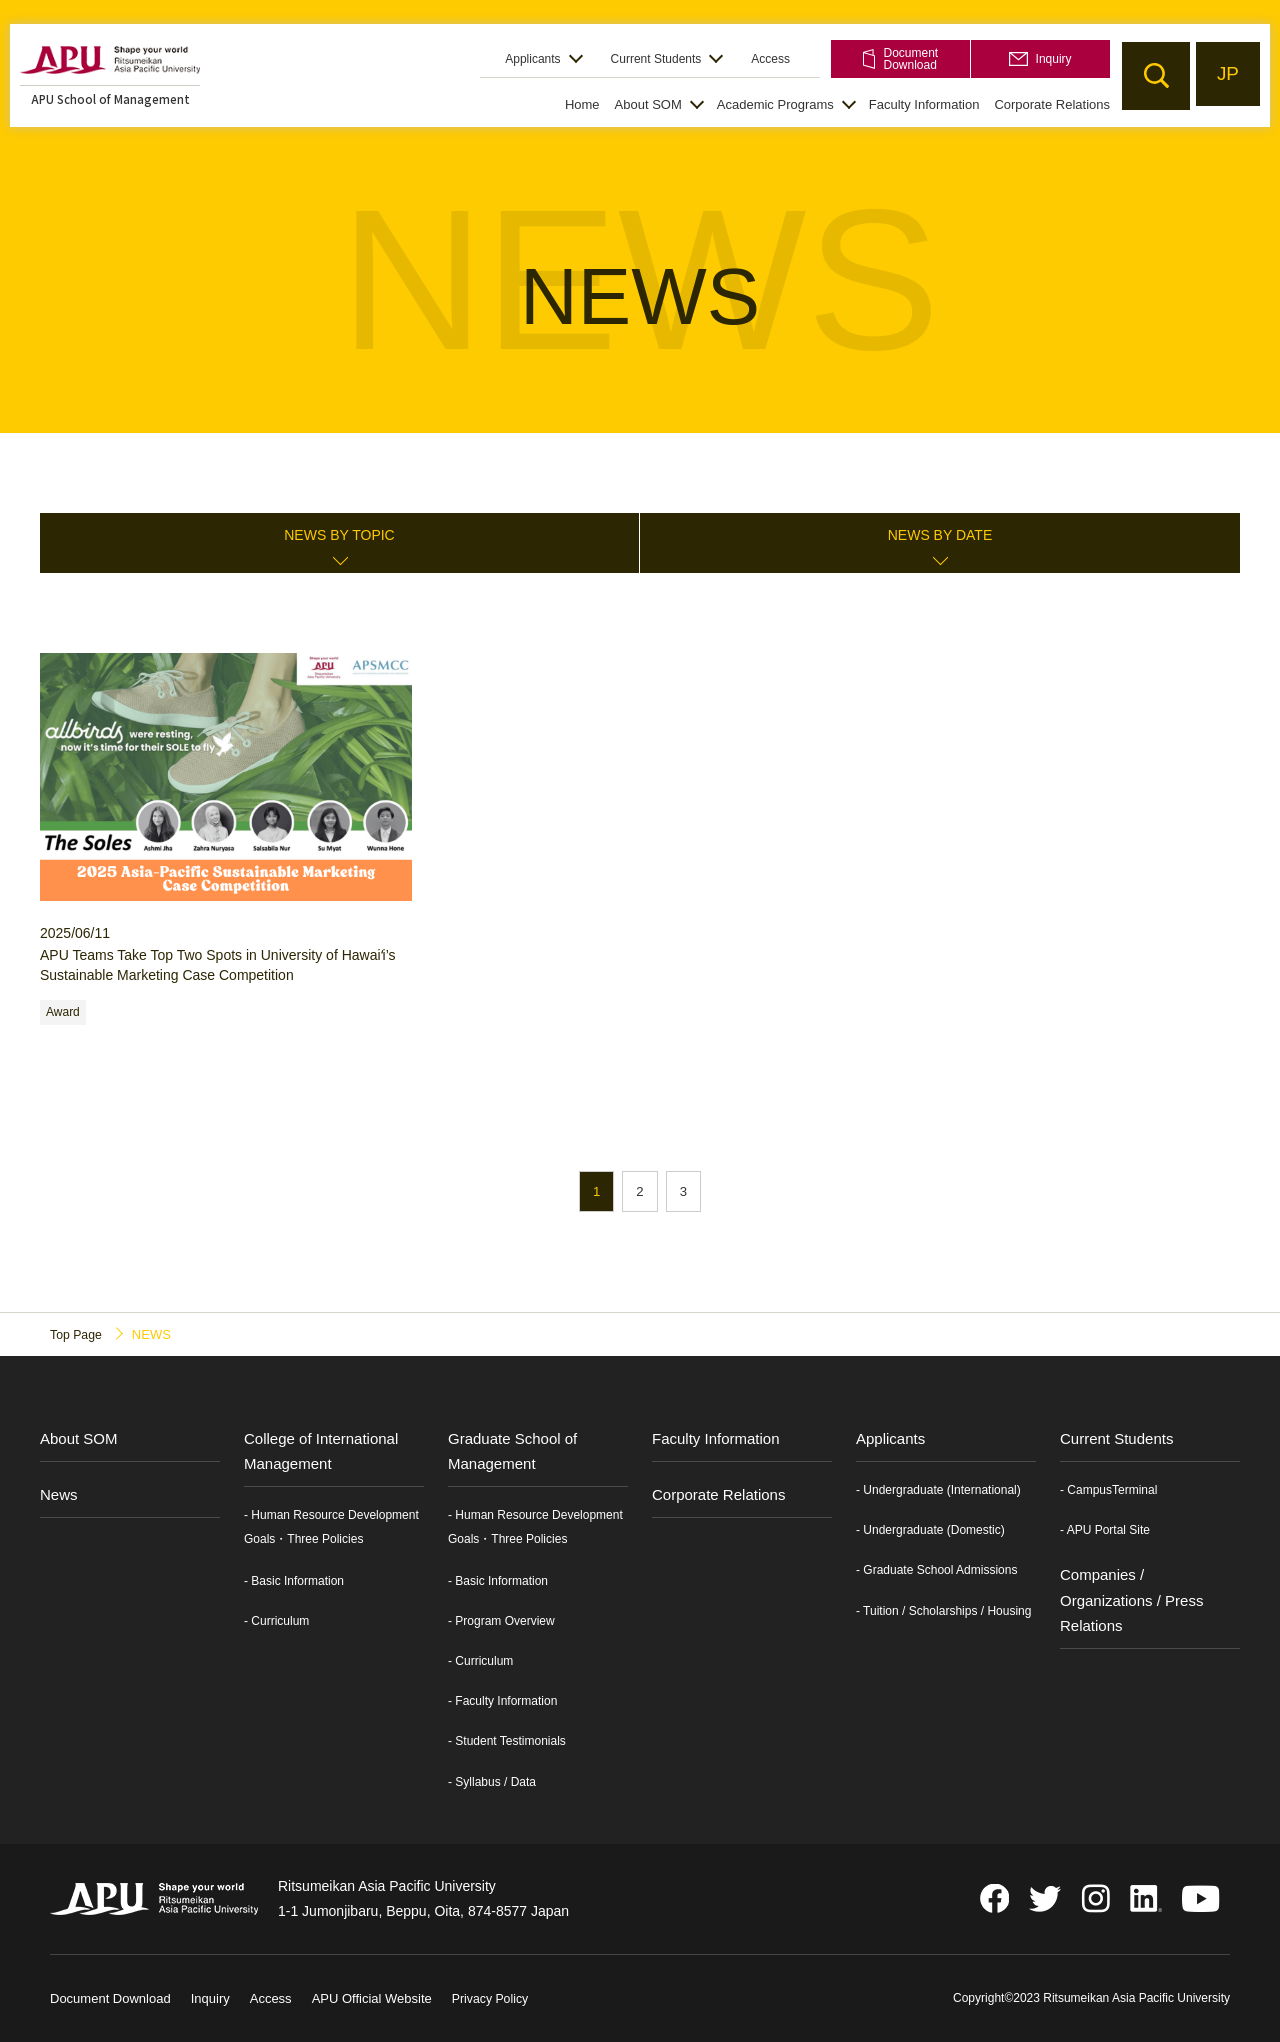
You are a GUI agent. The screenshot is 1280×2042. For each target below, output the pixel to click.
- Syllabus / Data (492, 1782)
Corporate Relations (1052, 104)
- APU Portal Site (1105, 1531)
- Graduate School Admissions (936, 1571)
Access (770, 59)
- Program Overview (501, 1622)
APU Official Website (372, 1999)
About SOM (648, 104)
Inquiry (1040, 59)
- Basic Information (294, 1581)
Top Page (77, 1334)
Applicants (532, 59)
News (59, 1495)
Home (582, 104)
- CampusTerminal (1108, 1491)
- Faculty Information (502, 1702)
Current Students (656, 59)
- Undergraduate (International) (938, 1491)
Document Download (900, 59)
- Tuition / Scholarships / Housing (943, 1611)
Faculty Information (924, 104)
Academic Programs (775, 104)
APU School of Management (110, 98)
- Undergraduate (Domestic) (930, 1531)
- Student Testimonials (507, 1742)
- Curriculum (276, 1622)
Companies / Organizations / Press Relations (1131, 1600)
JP (1225, 75)
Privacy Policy (492, 1999)
